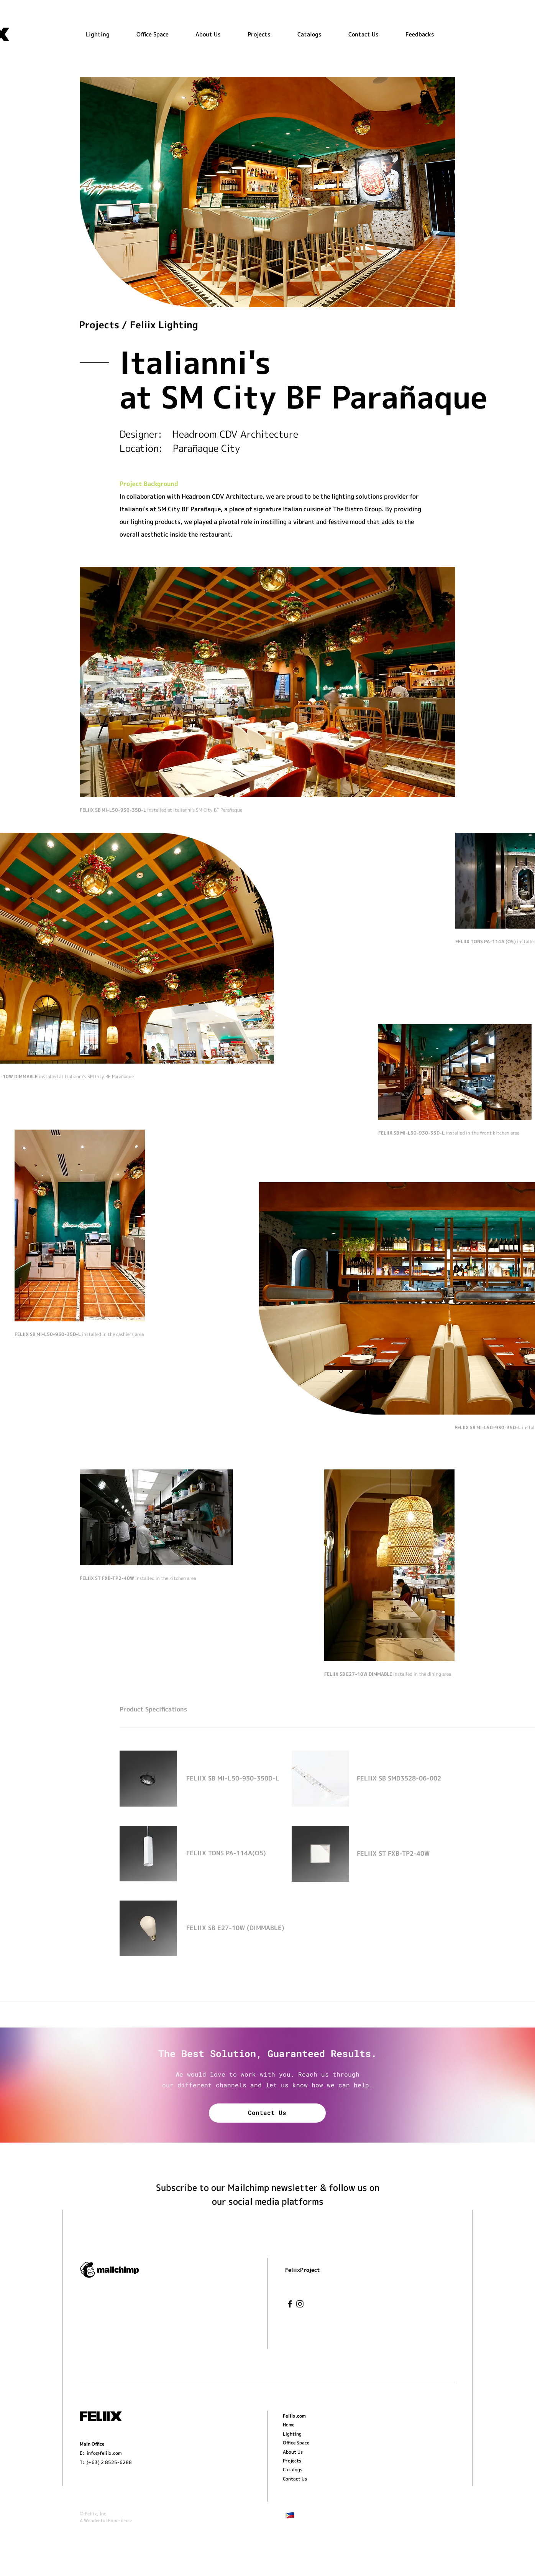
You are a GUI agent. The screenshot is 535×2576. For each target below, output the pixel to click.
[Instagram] (300, 2304)
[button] (267, 34)
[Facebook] (290, 2304)
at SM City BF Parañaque (303, 397)
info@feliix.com (104, 2453)
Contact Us (267, 2112)
